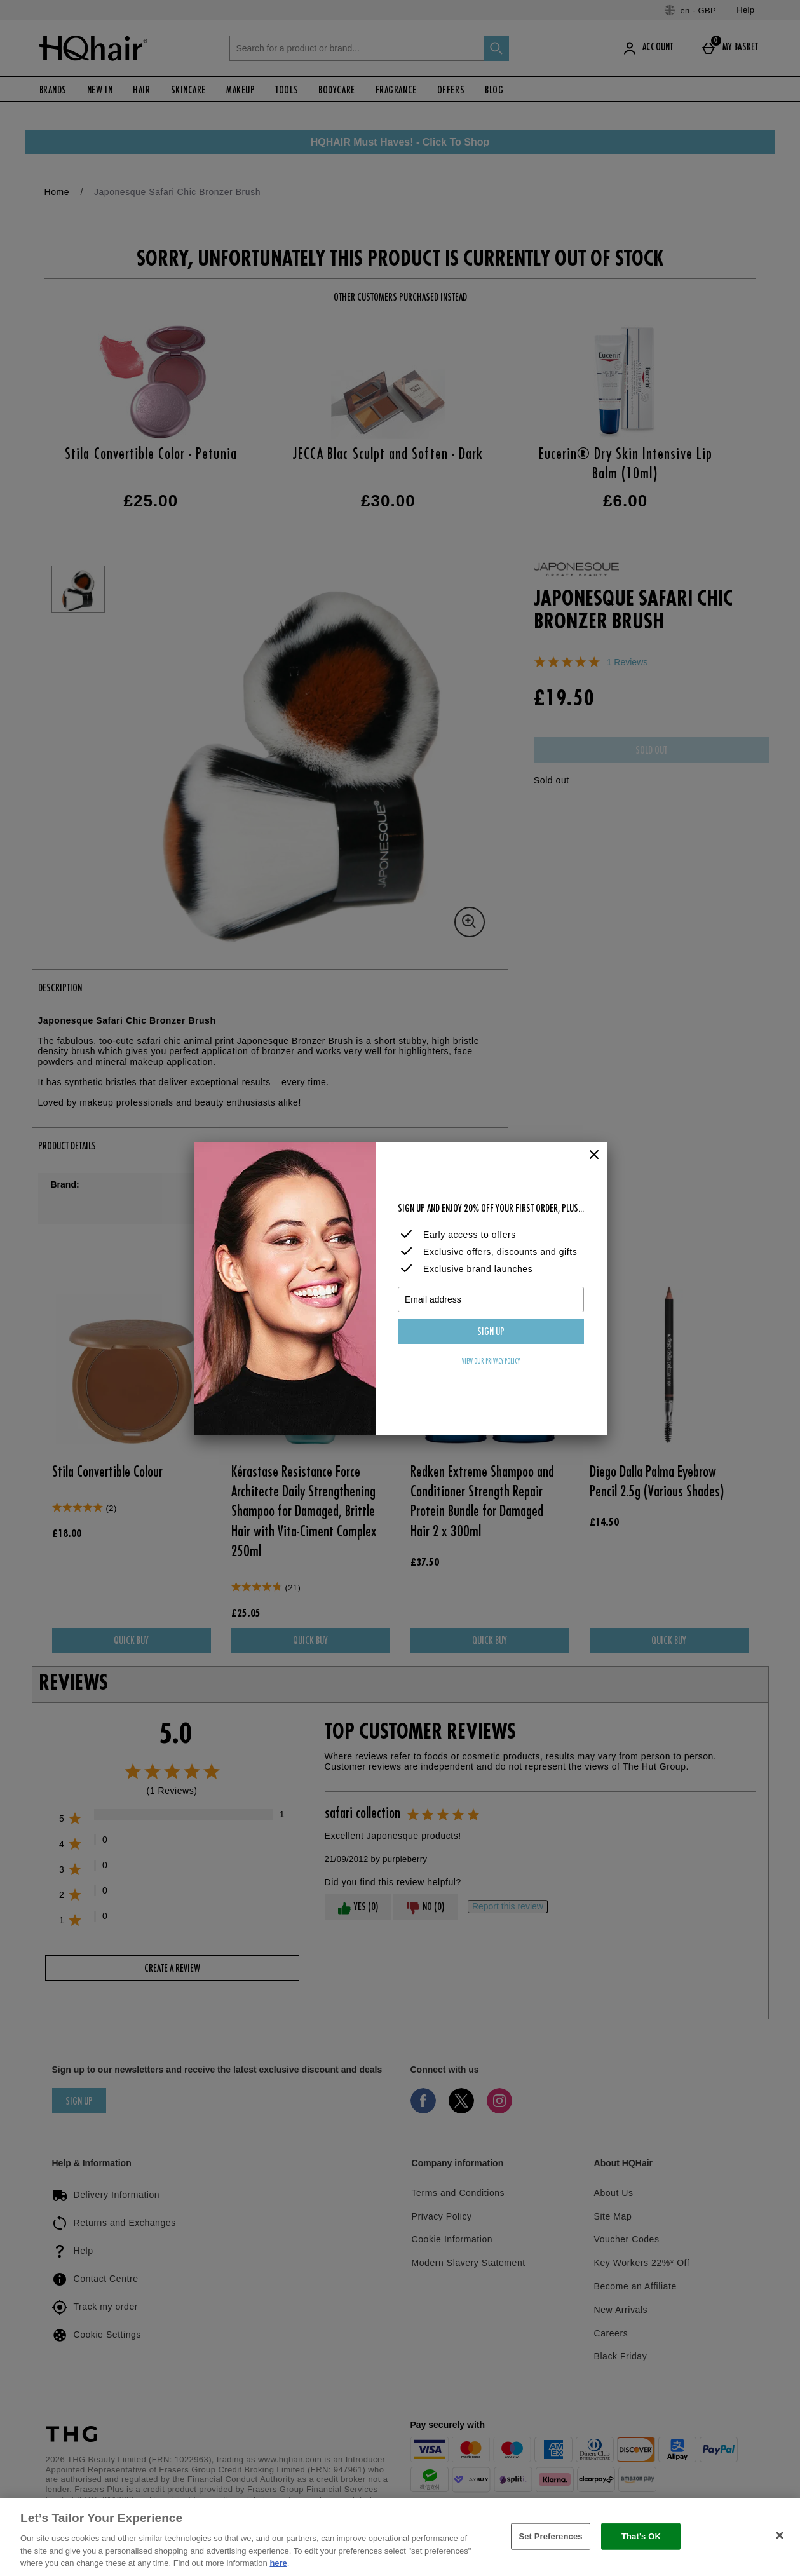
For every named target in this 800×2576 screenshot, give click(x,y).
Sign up (491, 1332)
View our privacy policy (491, 1362)
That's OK (641, 2536)
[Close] (594, 1155)
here (278, 2563)
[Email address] (491, 1299)
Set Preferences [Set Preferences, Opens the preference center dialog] (550, 2536)
